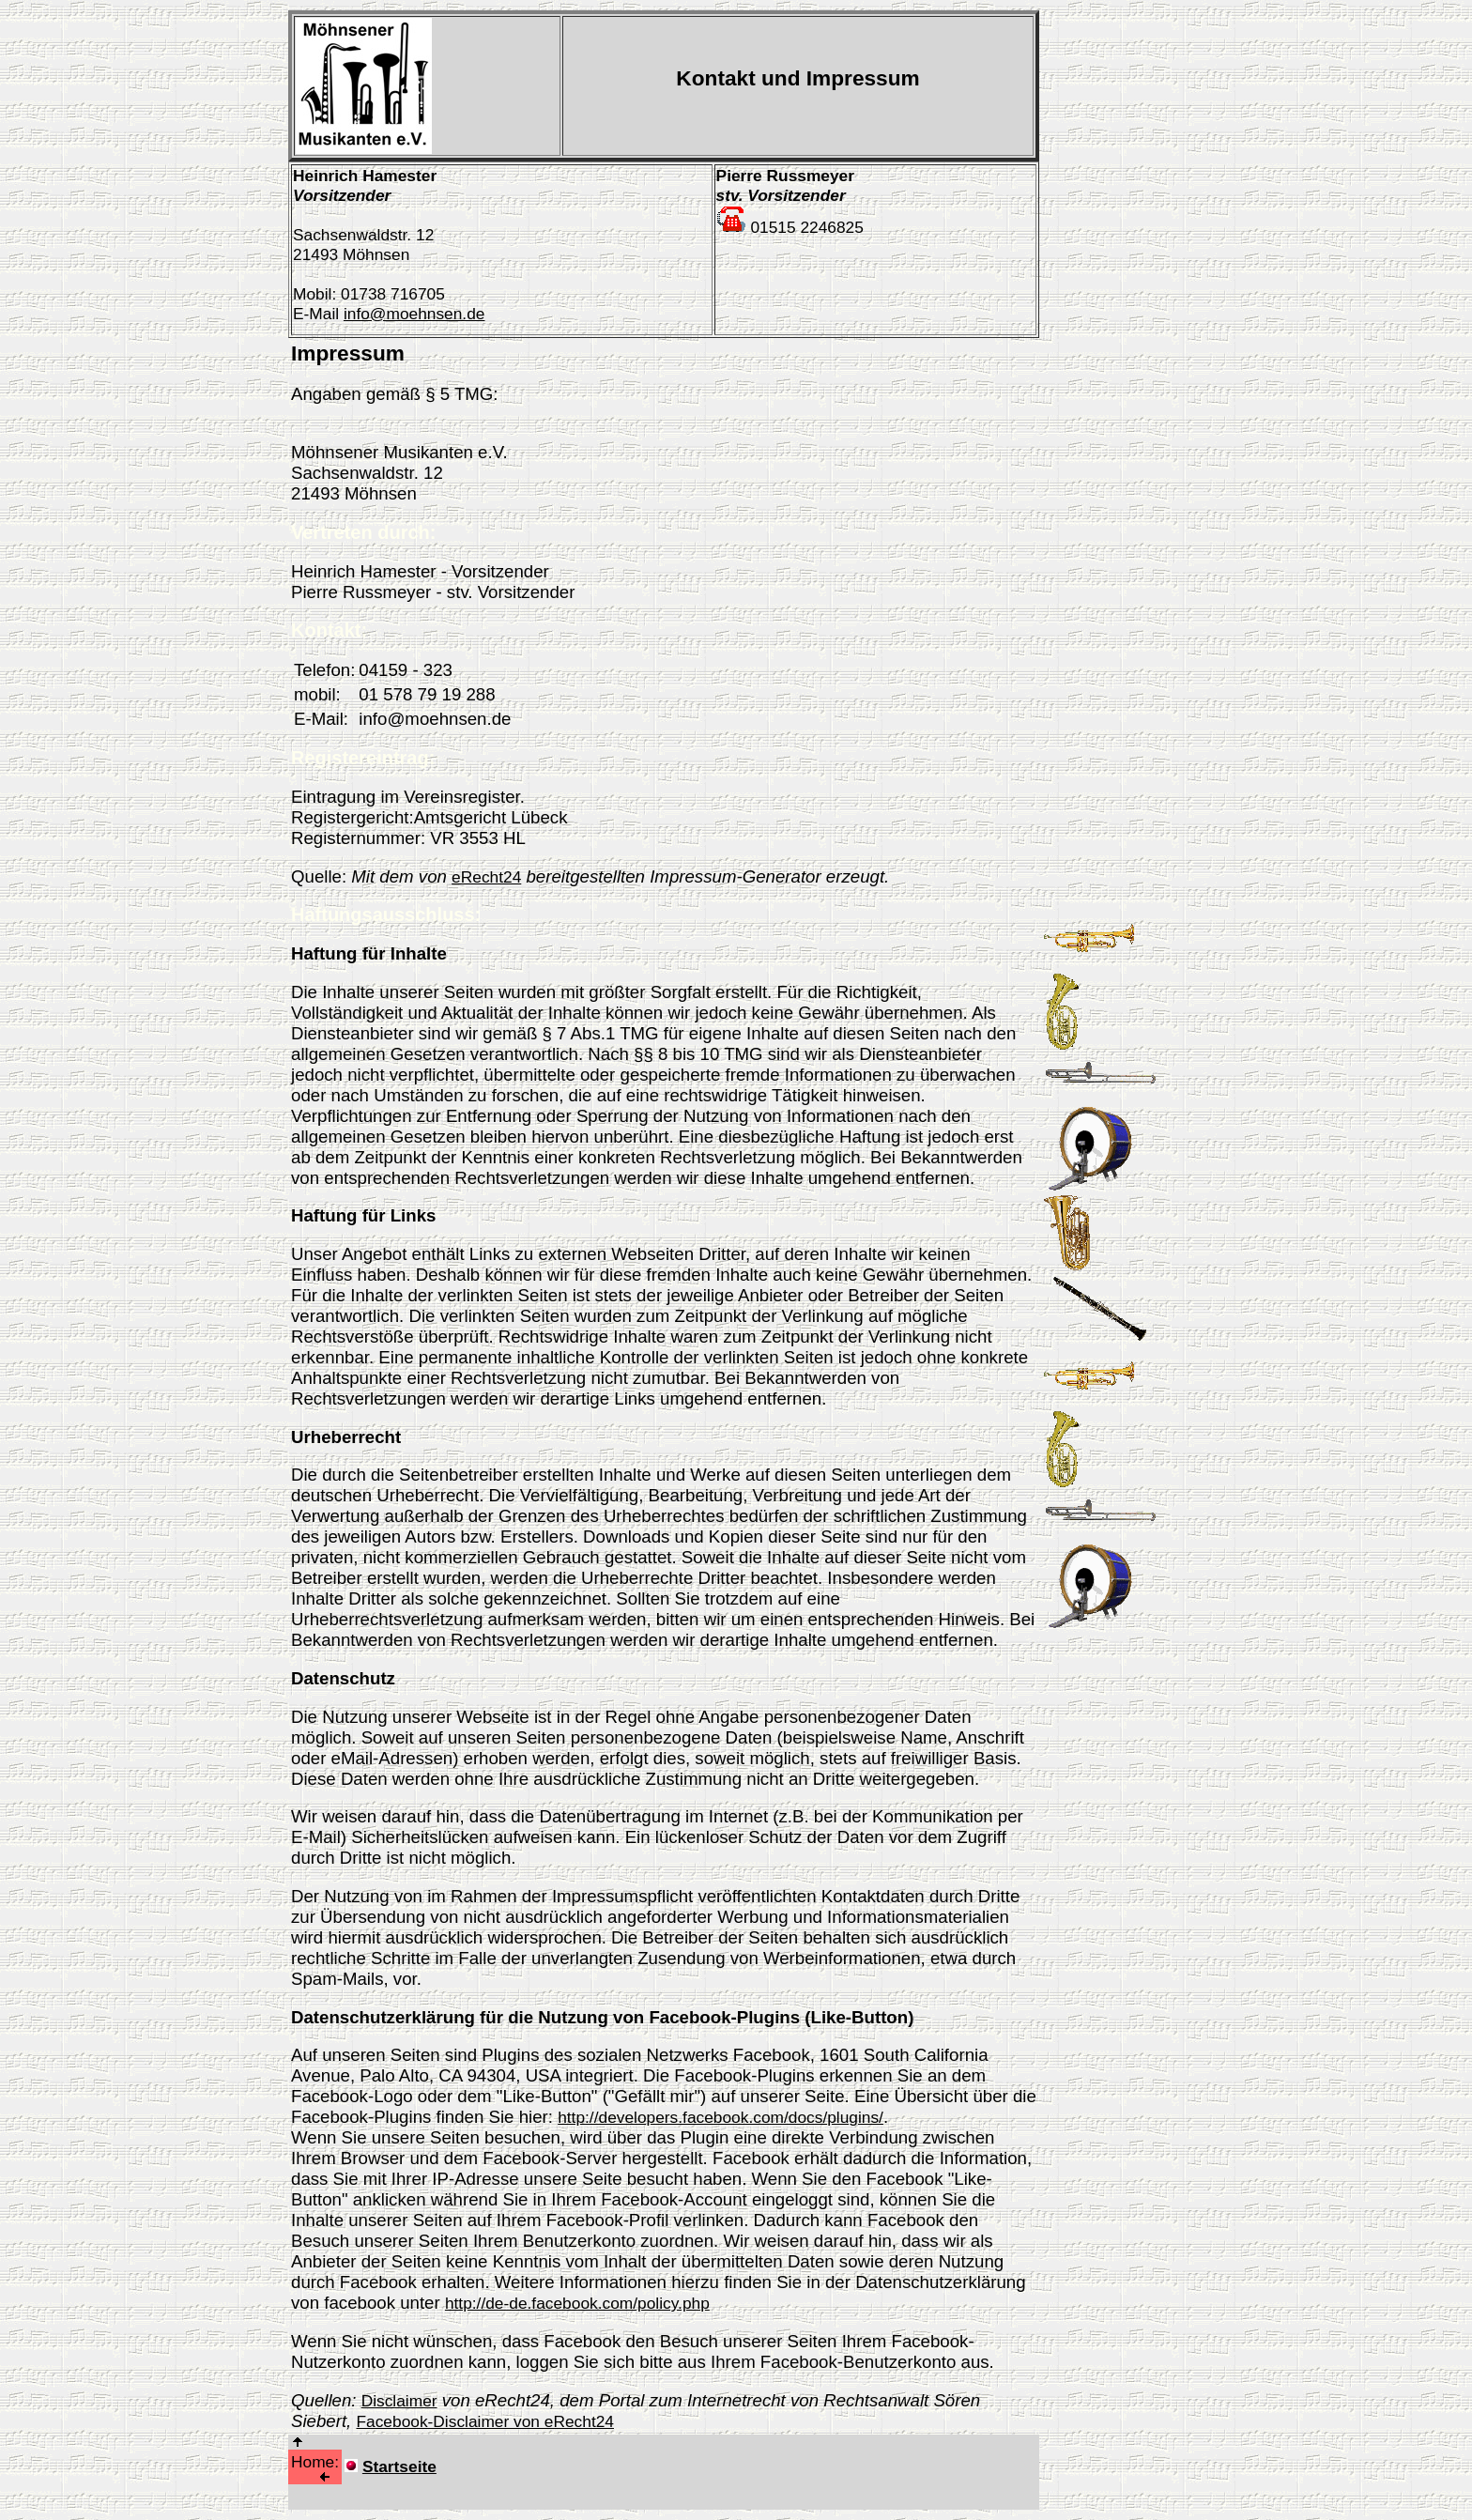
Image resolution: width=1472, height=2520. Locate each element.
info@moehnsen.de (414, 313)
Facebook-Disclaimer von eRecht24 (484, 2421)
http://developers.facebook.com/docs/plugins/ (720, 2117)
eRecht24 (486, 877)
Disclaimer (399, 2400)
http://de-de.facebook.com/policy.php (577, 2303)
